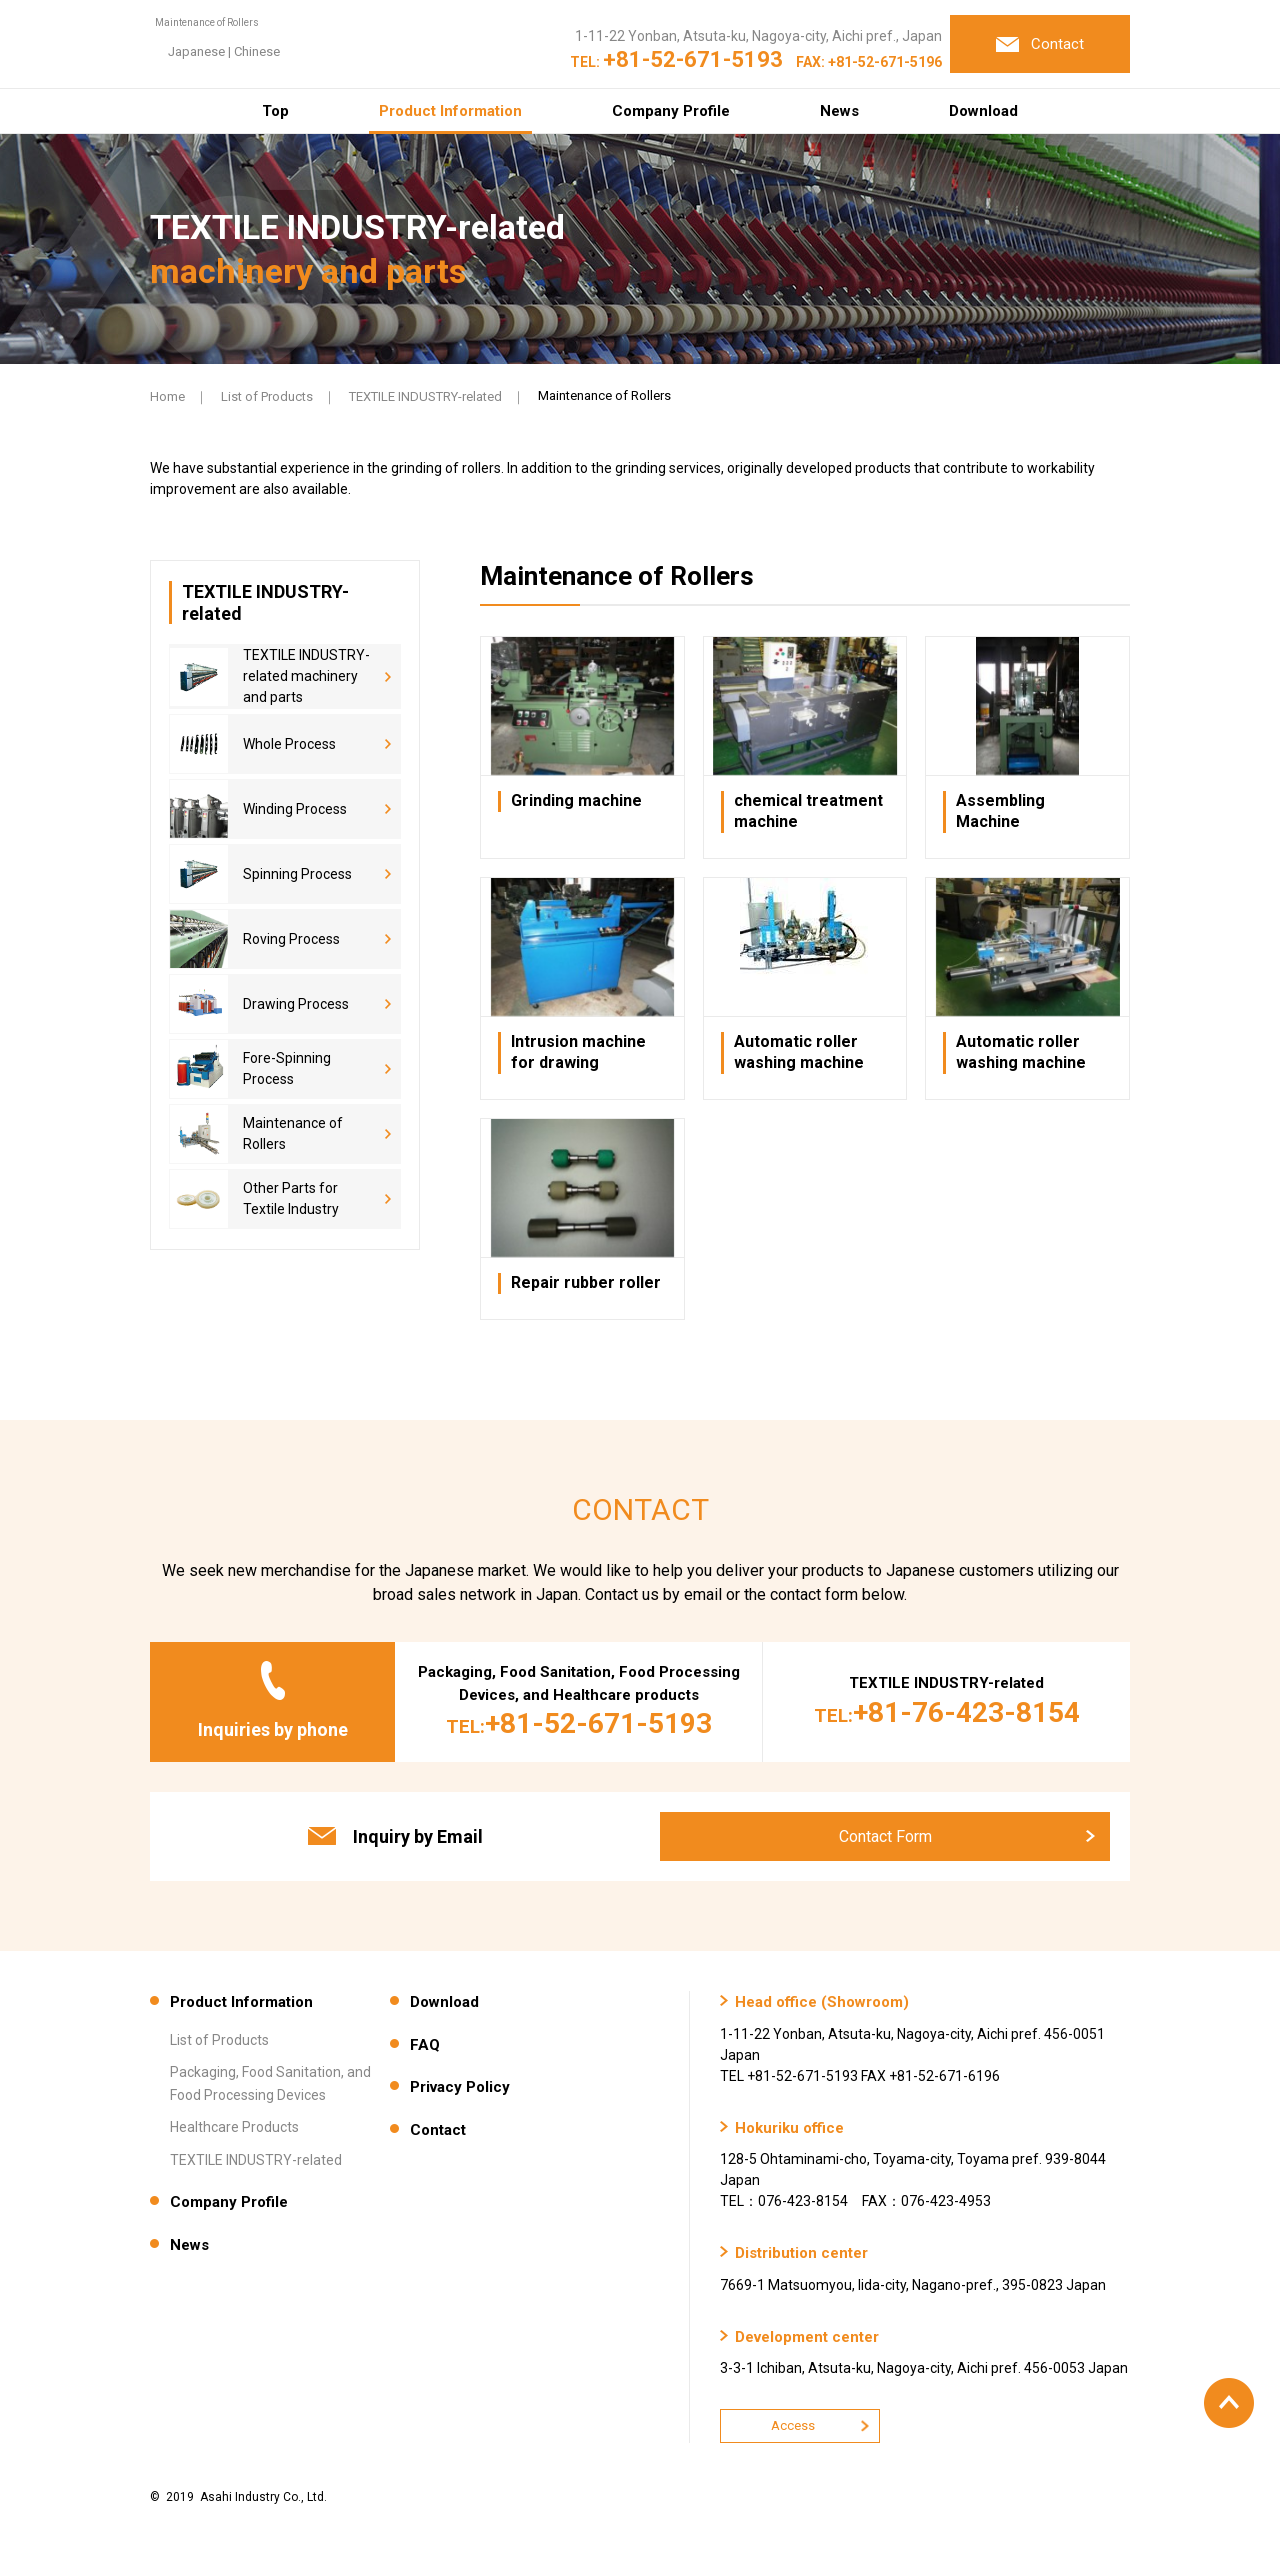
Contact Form (885, 1836)
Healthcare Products (234, 2127)
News (839, 111)
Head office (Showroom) (822, 2002)
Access (793, 2425)
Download (983, 111)
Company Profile (671, 111)
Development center (807, 2337)
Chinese (503, 60)
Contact (438, 2130)
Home (167, 396)
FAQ (425, 2045)
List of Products (267, 396)
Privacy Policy (460, 2087)
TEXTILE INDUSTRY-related (425, 396)
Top (275, 111)
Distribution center (801, 2253)
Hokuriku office (789, 2128)
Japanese (442, 60)
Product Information (450, 111)
